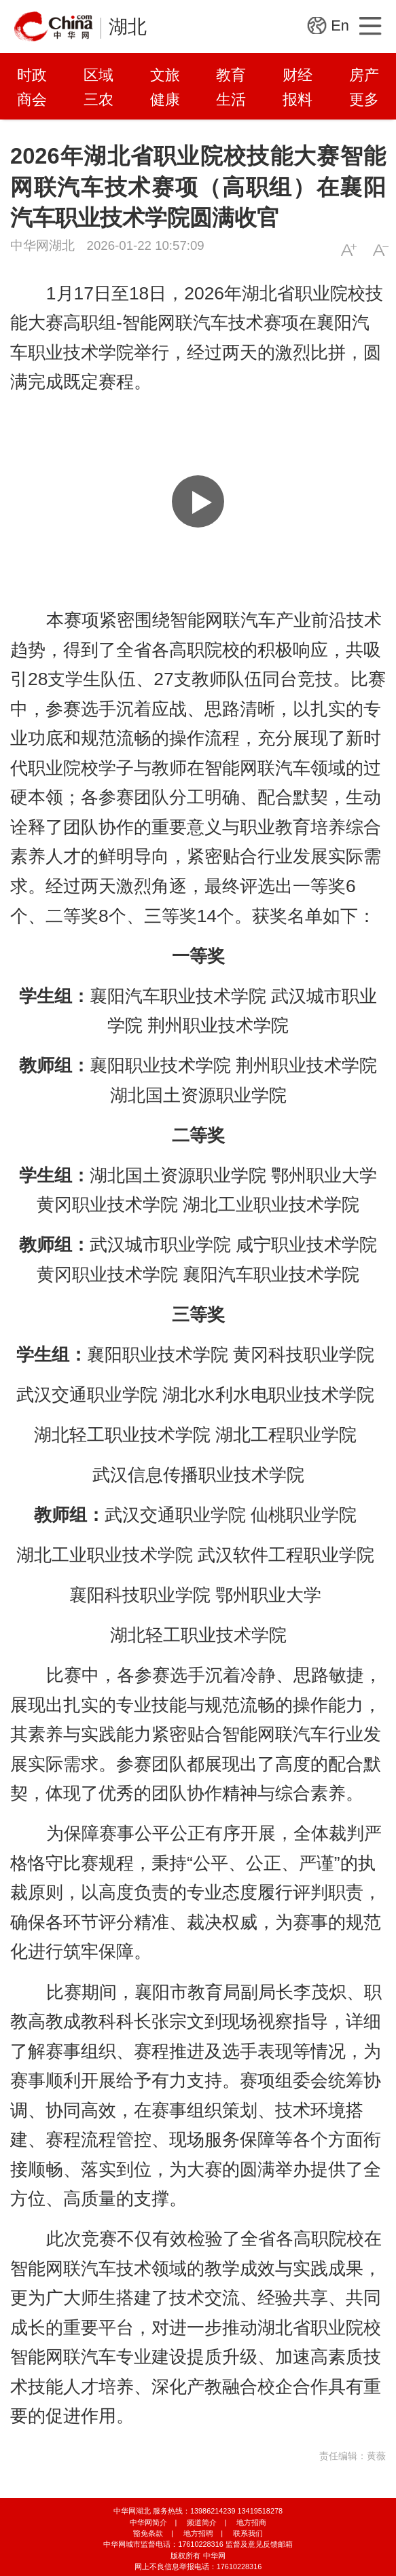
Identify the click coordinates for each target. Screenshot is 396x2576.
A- (380, 250)
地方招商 (251, 2522)
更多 (364, 99)
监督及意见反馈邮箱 (259, 2544)
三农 (98, 99)
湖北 (128, 26)
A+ (349, 250)
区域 (98, 75)
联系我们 (248, 2533)
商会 (32, 99)
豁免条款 (148, 2533)
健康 (165, 99)
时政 (32, 75)
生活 (231, 99)
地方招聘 (198, 2533)
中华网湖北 (42, 245)
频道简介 (202, 2522)
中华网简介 (148, 2522)
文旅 (165, 75)
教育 (231, 75)
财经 (297, 75)
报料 (297, 99)
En (340, 25)
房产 (364, 75)
